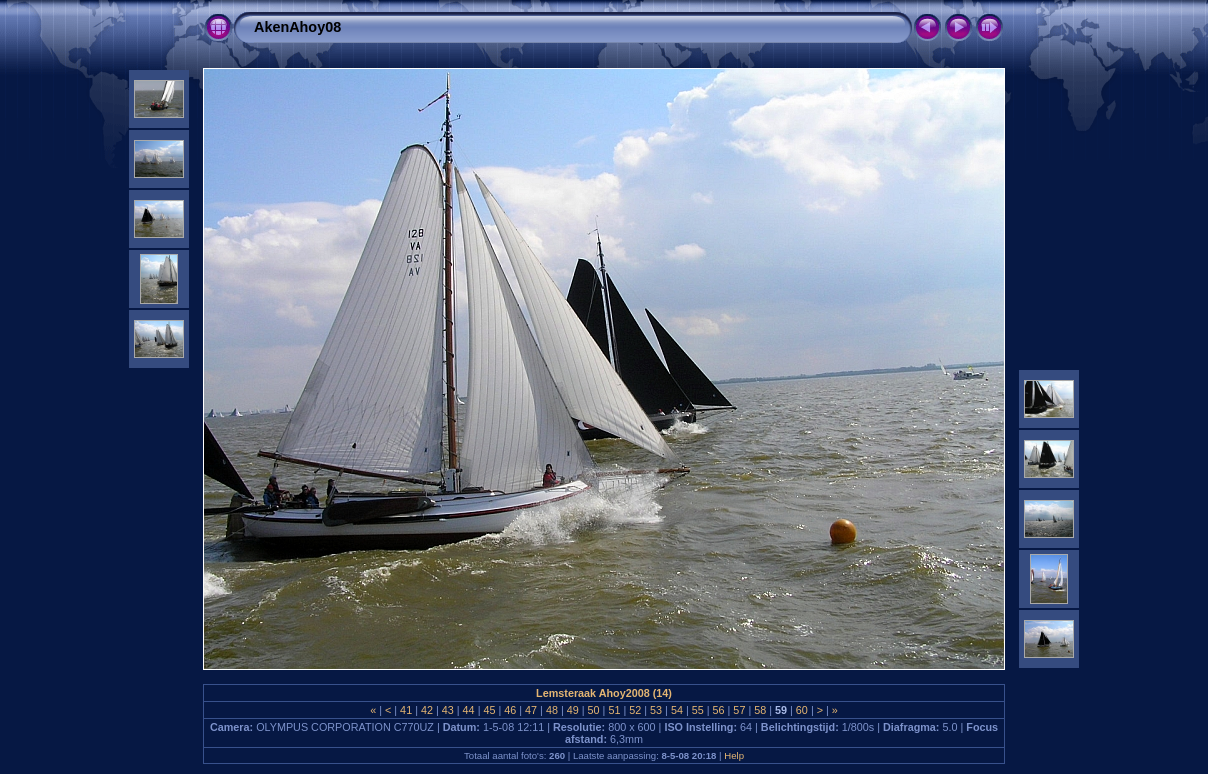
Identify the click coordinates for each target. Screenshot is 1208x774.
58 (760, 710)
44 (469, 710)
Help (734, 755)
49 (573, 710)
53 (656, 710)
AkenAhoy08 (297, 27)
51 (614, 710)
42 (427, 710)
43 (448, 710)
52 (635, 710)
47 (531, 710)
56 (719, 710)
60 (802, 710)
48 (552, 710)
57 (739, 710)
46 (510, 710)
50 (594, 710)
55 (698, 710)
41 (406, 710)
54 (677, 710)
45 (489, 710)
